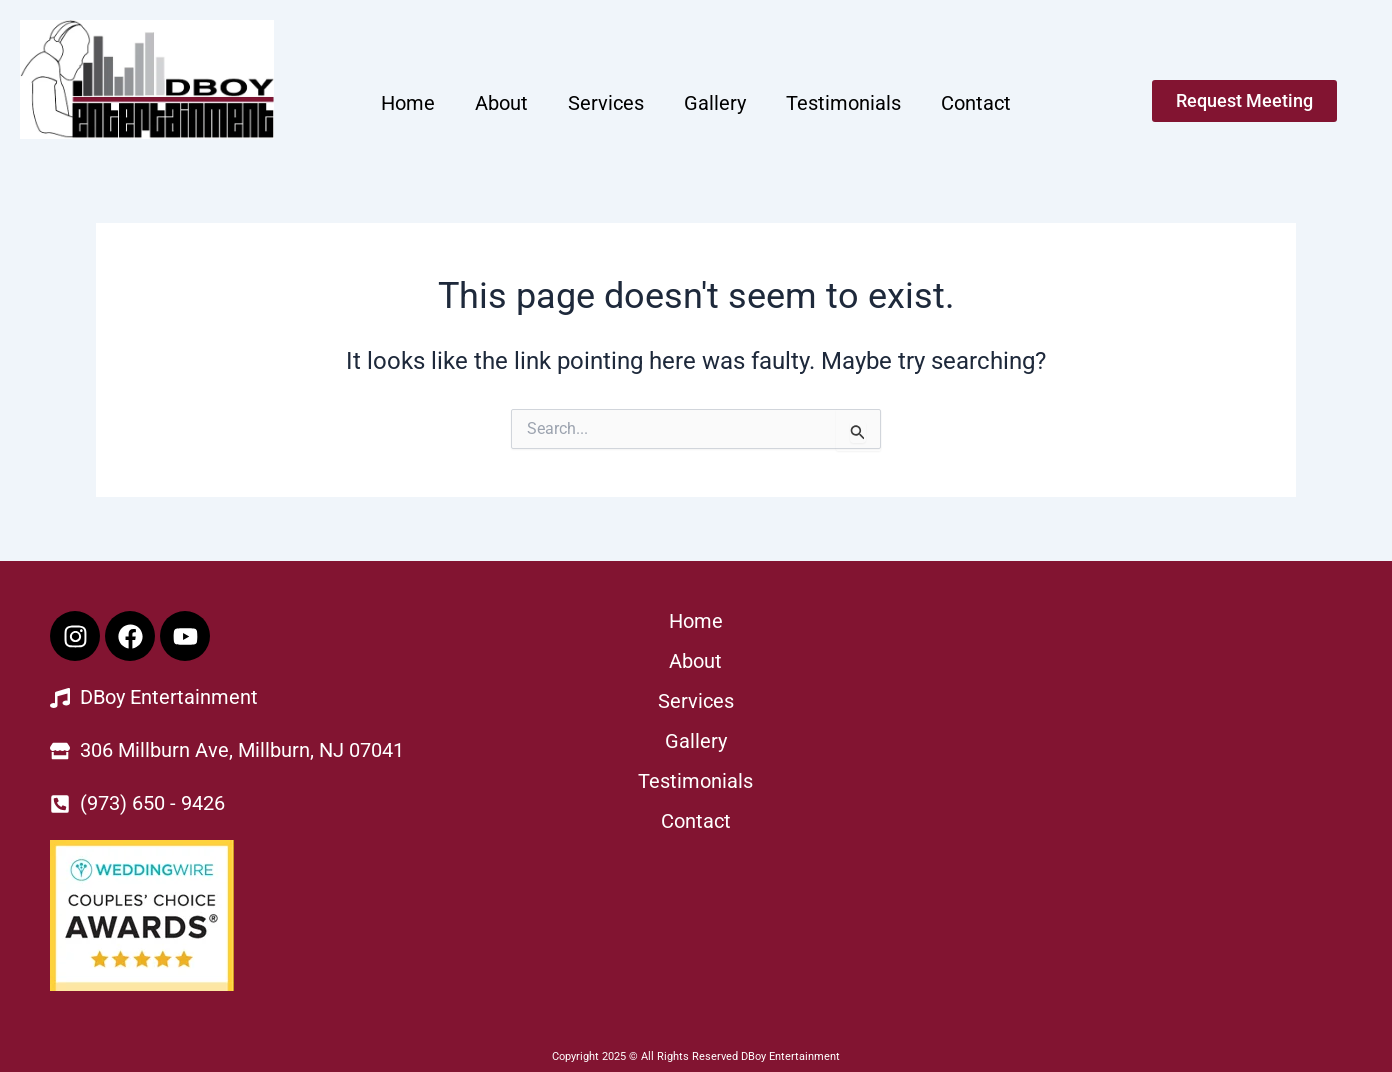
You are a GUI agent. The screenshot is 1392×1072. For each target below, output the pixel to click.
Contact (976, 103)
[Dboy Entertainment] (1133, 761)
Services (606, 103)
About (501, 103)
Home (408, 103)
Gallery (715, 103)
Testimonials (843, 103)
